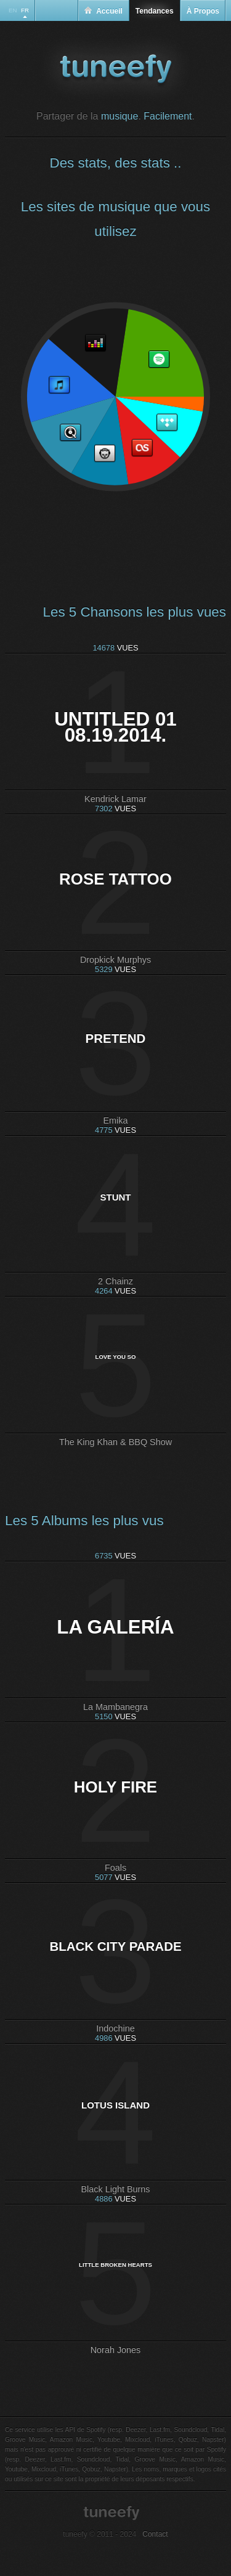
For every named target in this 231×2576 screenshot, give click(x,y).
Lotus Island (115, 2105)
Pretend (116, 1038)
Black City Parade (115, 1946)
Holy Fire (115, 1787)
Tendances (155, 11)
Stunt (115, 1197)
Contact (155, 2534)
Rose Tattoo (115, 879)
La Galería (115, 1627)
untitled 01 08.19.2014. (115, 727)
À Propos (203, 11)
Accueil (103, 10)
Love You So (115, 1356)
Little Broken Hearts (115, 2264)
